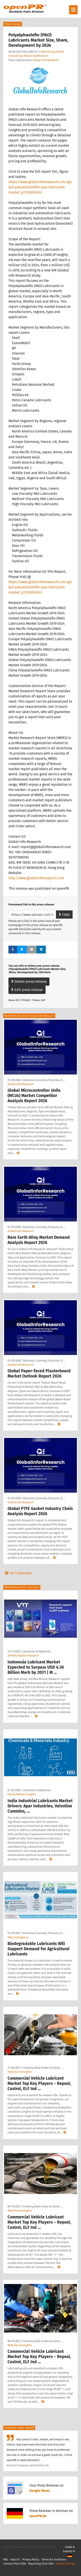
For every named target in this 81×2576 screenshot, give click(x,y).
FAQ (5, 2559)
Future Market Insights (22, 1794)
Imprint (15, 2559)
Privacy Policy (30, 2559)
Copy (64, 914)
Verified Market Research (23, 1655)
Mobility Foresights (20, 2071)
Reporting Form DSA (40, 2563)
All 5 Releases (17, 1573)
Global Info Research (46, 60)
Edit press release (27, 990)
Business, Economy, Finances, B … (44, 1080)
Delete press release (29, 981)
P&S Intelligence (18, 1937)
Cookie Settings (65, 2563)
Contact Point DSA (14, 2563)
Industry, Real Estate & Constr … (43, 2067)
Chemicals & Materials (36, 1651)
